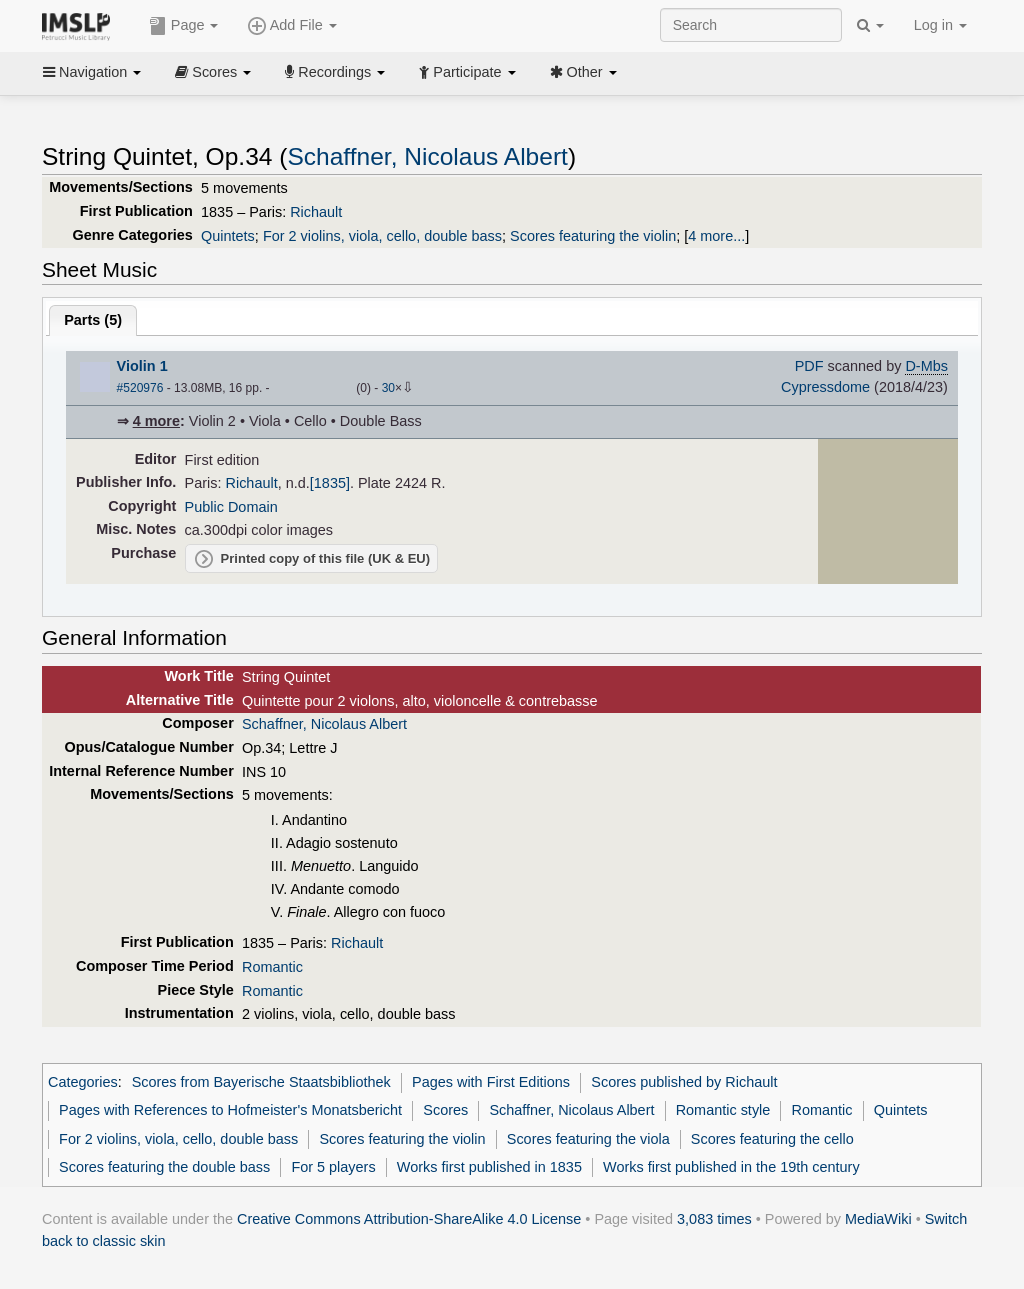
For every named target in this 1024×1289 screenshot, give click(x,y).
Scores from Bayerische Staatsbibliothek (261, 1082)
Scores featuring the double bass (164, 1167)
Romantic (272, 967)
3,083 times (714, 1219)
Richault (316, 212)
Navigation (92, 72)
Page (184, 26)
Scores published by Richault (684, 1082)
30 (388, 388)
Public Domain (231, 507)
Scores (213, 72)
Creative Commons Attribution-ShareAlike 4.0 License (409, 1219)
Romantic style (723, 1110)
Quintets (228, 236)
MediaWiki (878, 1219)
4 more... (716, 236)
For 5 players (333, 1167)
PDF (809, 366)
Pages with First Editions (491, 1082)
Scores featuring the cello (772, 1139)
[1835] (330, 483)
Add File (292, 26)
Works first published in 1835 (489, 1167)
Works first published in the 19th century (731, 1167)
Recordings (335, 72)
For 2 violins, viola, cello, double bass (382, 236)
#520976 (140, 388)
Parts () (93, 320)
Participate (467, 72)
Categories (83, 1082)
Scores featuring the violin (593, 236)
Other (583, 72)
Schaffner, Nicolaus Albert (427, 156)
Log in (940, 25)
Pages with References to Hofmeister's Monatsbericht (230, 1110)
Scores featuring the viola (588, 1139)
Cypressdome (825, 387)
